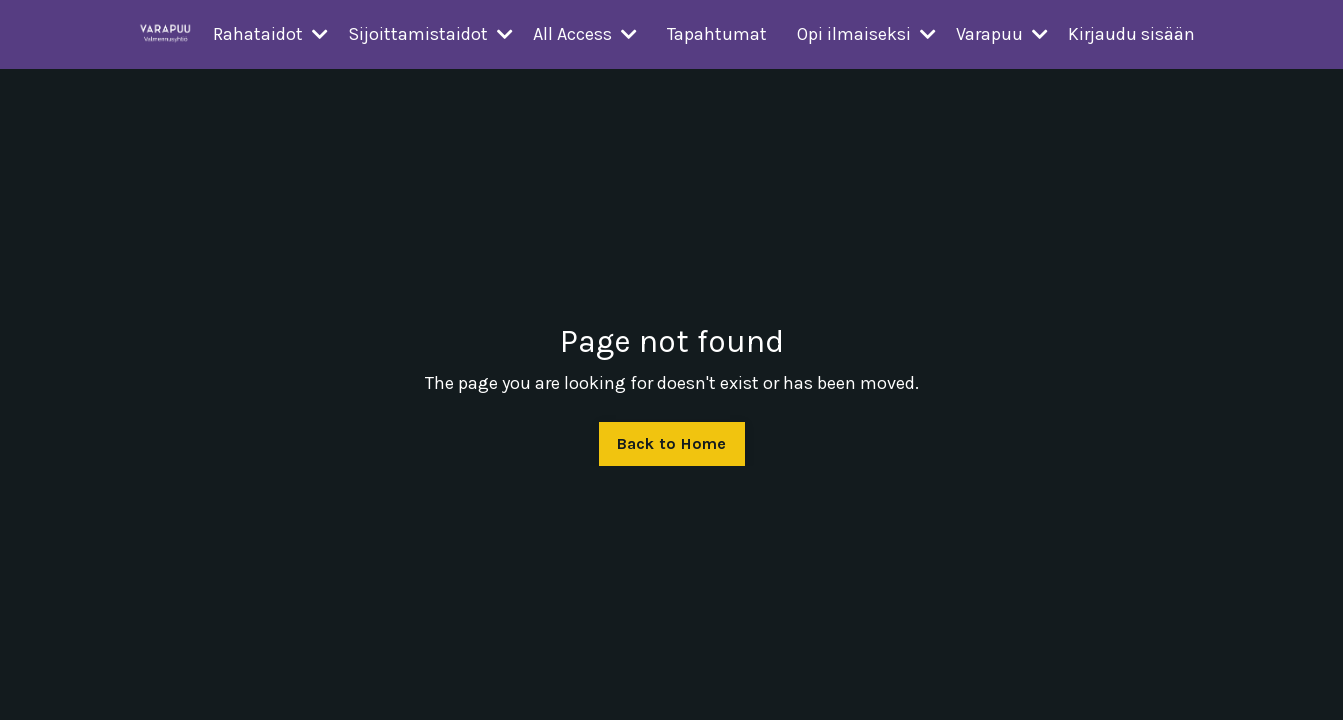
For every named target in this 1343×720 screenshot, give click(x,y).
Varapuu (1002, 34)
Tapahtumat (717, 34)
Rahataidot (270, 34)
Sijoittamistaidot (430, 34)
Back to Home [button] (672, 443)
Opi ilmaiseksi (866, 34)
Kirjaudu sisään (1131, 34)
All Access (585, 34)
